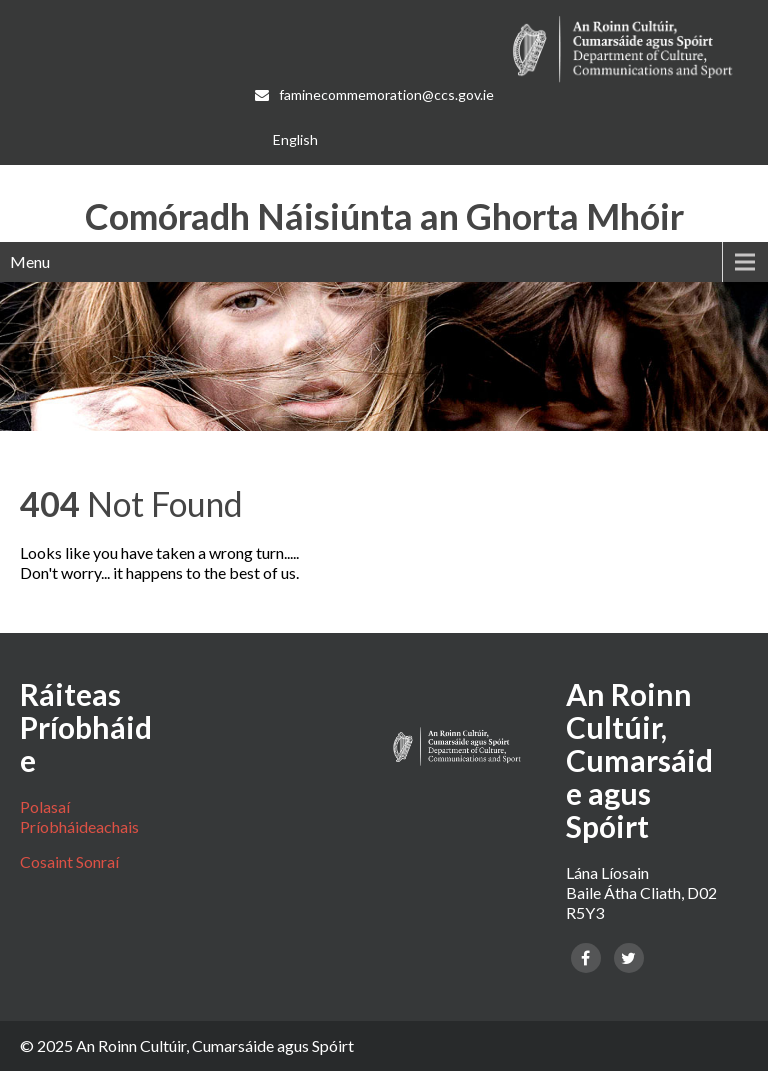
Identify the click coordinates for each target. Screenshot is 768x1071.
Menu (30, 261)
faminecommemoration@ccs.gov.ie (376, 94)
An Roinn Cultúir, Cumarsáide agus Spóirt (215, 1045)
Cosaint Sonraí (69, 861)
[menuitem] (295, 140)
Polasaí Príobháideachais (79, 816)
